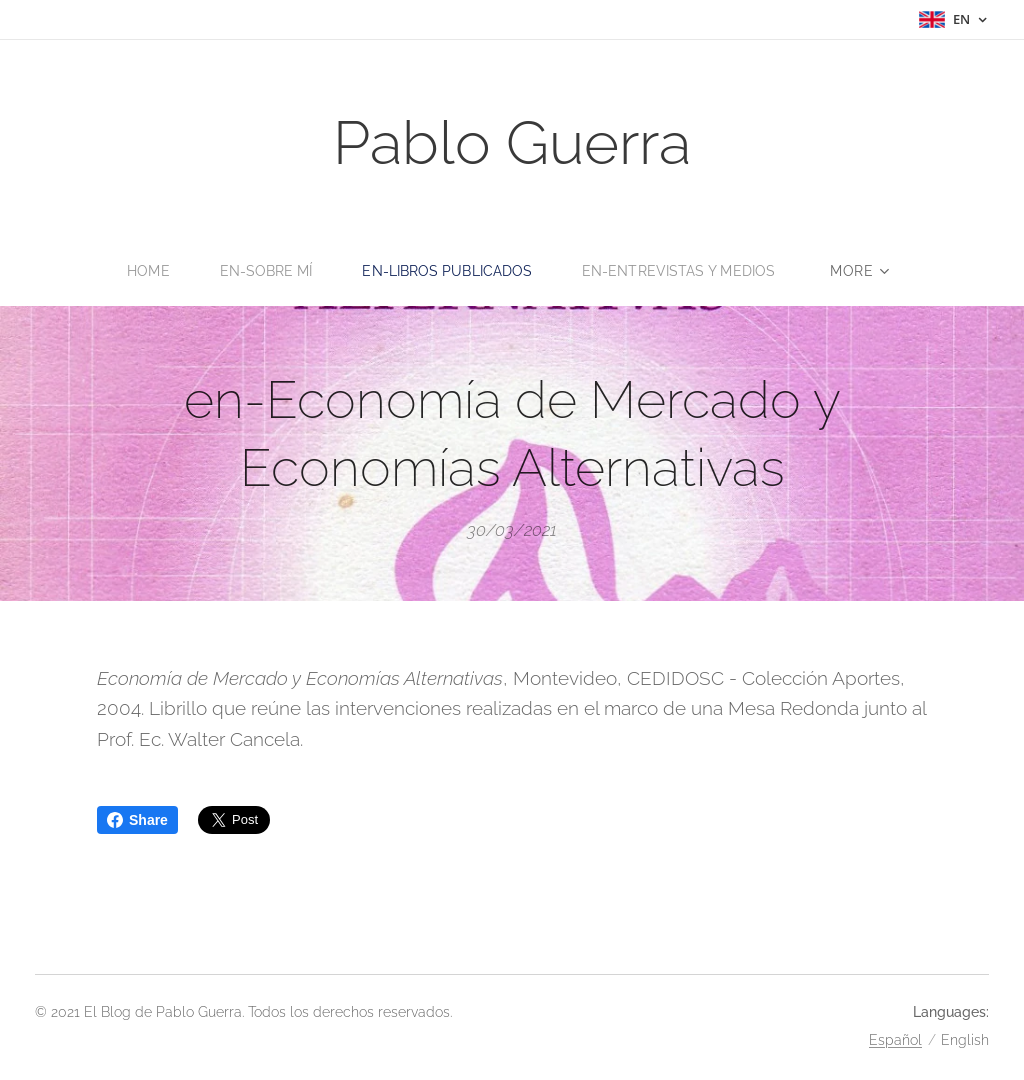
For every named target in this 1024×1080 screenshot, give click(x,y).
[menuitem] (144, 271)
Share (137, 820)
